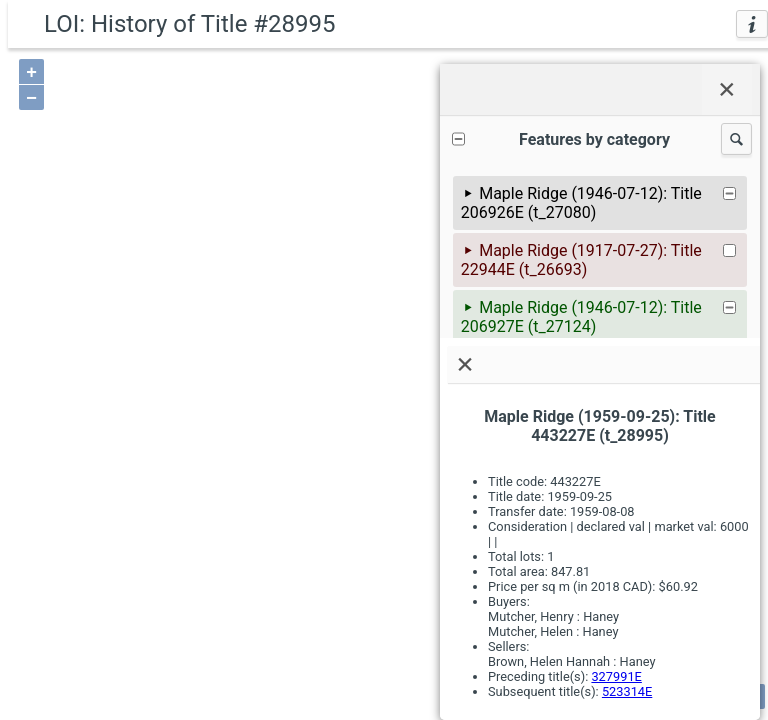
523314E (627, 691)
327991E (616, 676)
